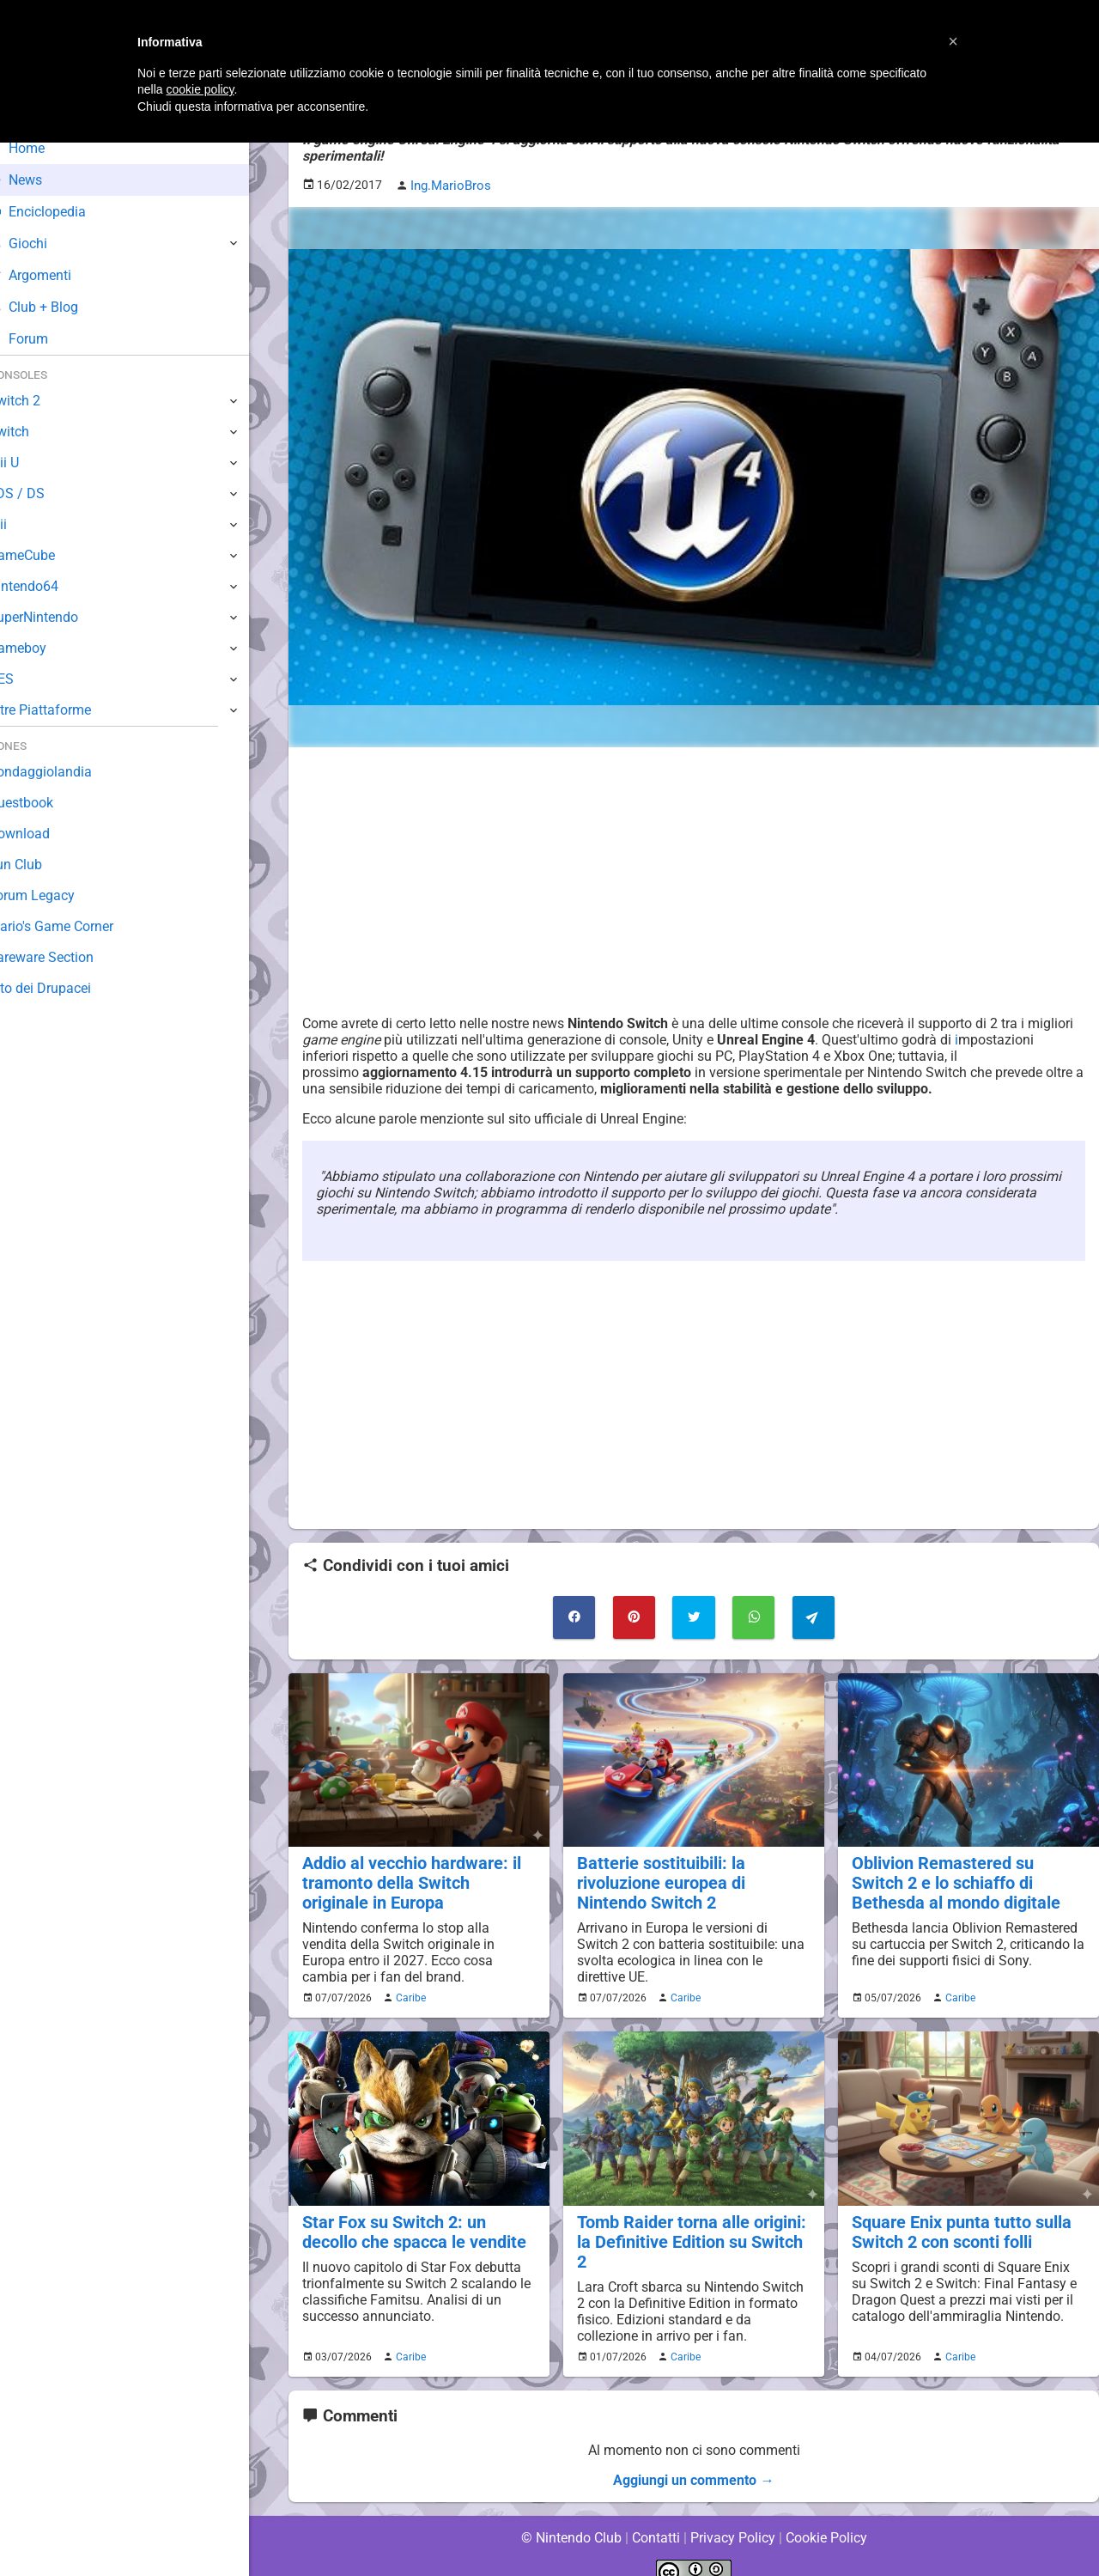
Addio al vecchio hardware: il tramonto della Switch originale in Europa (417, 1881)
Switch (34, 431)
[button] (953, 41)
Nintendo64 (49, 586)
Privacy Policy (732, 2515)
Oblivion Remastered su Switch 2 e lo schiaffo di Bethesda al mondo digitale (967, 1881)
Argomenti (56, 275)
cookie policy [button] (200, 89)
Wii (23, 524)
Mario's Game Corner (77, 926)
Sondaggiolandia (65, 772)
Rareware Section (67, 957)
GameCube (48, 555)
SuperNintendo (59, 617)
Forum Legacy (57, 895)
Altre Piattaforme (66, 710)
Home (42, 148)
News (41, 180)
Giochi (43, 243)
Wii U (29, 462)
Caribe (408, 1996)
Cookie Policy (826, 2515)
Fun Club (40, 864)
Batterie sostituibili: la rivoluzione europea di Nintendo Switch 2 (659, 1881)
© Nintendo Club (570, 2515)
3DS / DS (41, 493)
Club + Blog (59, 307)
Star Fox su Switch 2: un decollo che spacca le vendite (410, 2230)
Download (44, 833)
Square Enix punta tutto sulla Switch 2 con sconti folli (958, 2230)
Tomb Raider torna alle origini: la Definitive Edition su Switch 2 (693, 2230)
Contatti (655, 2515)
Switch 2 (40, 401)
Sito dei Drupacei (65, 988)
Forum (44, 339)
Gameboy (43, 648)
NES (26, 679)
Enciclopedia (63, 212)
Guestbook (47, 803)
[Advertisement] (693, 880)
